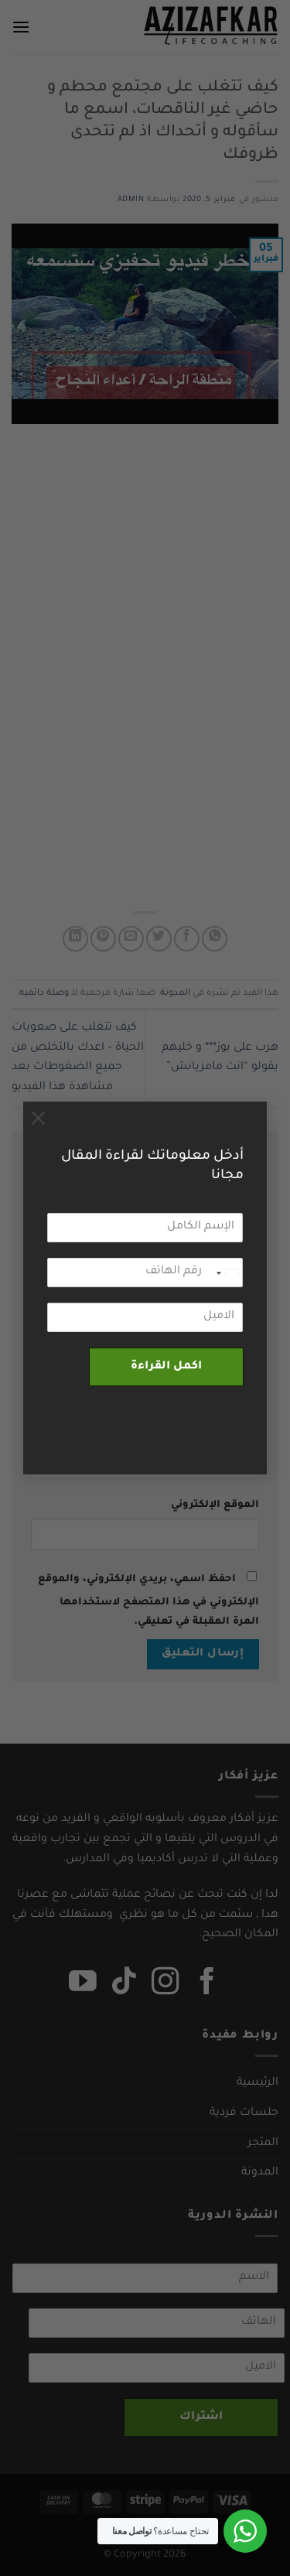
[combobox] (226, 1273)
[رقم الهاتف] (145, 1272)
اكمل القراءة (166, 1367)
